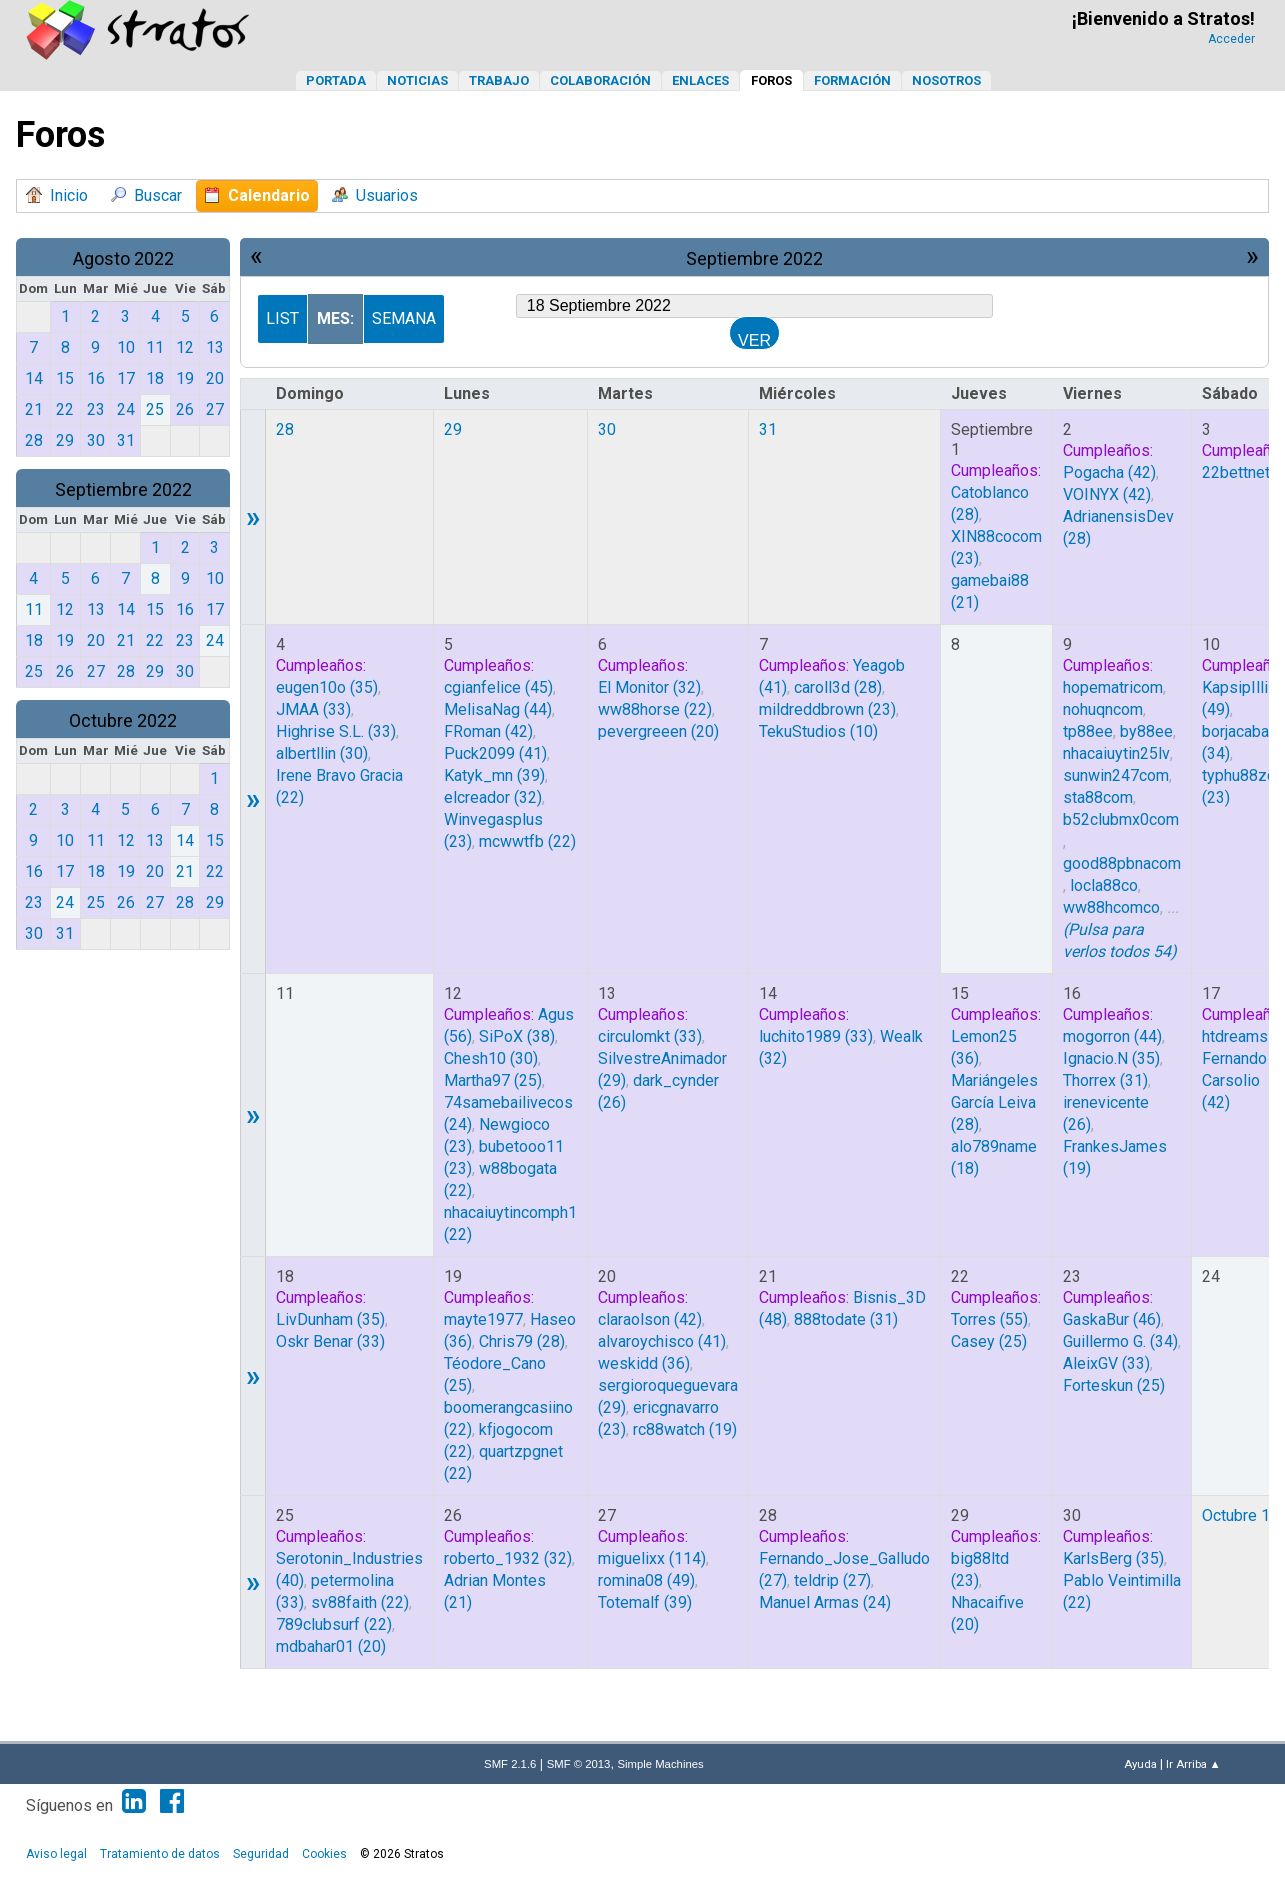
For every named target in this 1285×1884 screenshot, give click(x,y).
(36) (644, 1363)
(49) (646, 1580)
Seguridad (261, 1854)
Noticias (417, 80)
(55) (989, 1319)
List (282, 318)
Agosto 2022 (123, 258)
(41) (495, 753)
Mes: (335, 318)
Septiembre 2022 (123, 489)
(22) (527, 841)
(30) (322, 753)
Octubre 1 (1236, 1515)
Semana (404, 318)
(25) (493, 1080)
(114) (652, 1558)
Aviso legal (56, 1854)
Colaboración (600, 80)
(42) (1109, 472)
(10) (818, 731)
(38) (517, 1036)
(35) (327, 687)
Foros (771, 80)
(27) (832, 1580)
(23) (827, 709)
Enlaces (700, 80)
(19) (685, 1429)
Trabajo (499, 80)
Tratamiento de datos (160, 1854)
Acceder (1231, 39)
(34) (1120, 1341)
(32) (493, 797)
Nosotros (946, 80)
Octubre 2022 (123, 720)
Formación (852, 80)
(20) (658, 731)
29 (453, 429)
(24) (825, 1602)
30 (607, 429)
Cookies (324, 1854)
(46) (1112, 1319)
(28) (838, 687)
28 (285, 429)
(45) (498, 687)
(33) (313, 709)
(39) (494, 775)
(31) (1105, 1080)
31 (768, 429)
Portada (336, 80)
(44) (498, 709)
